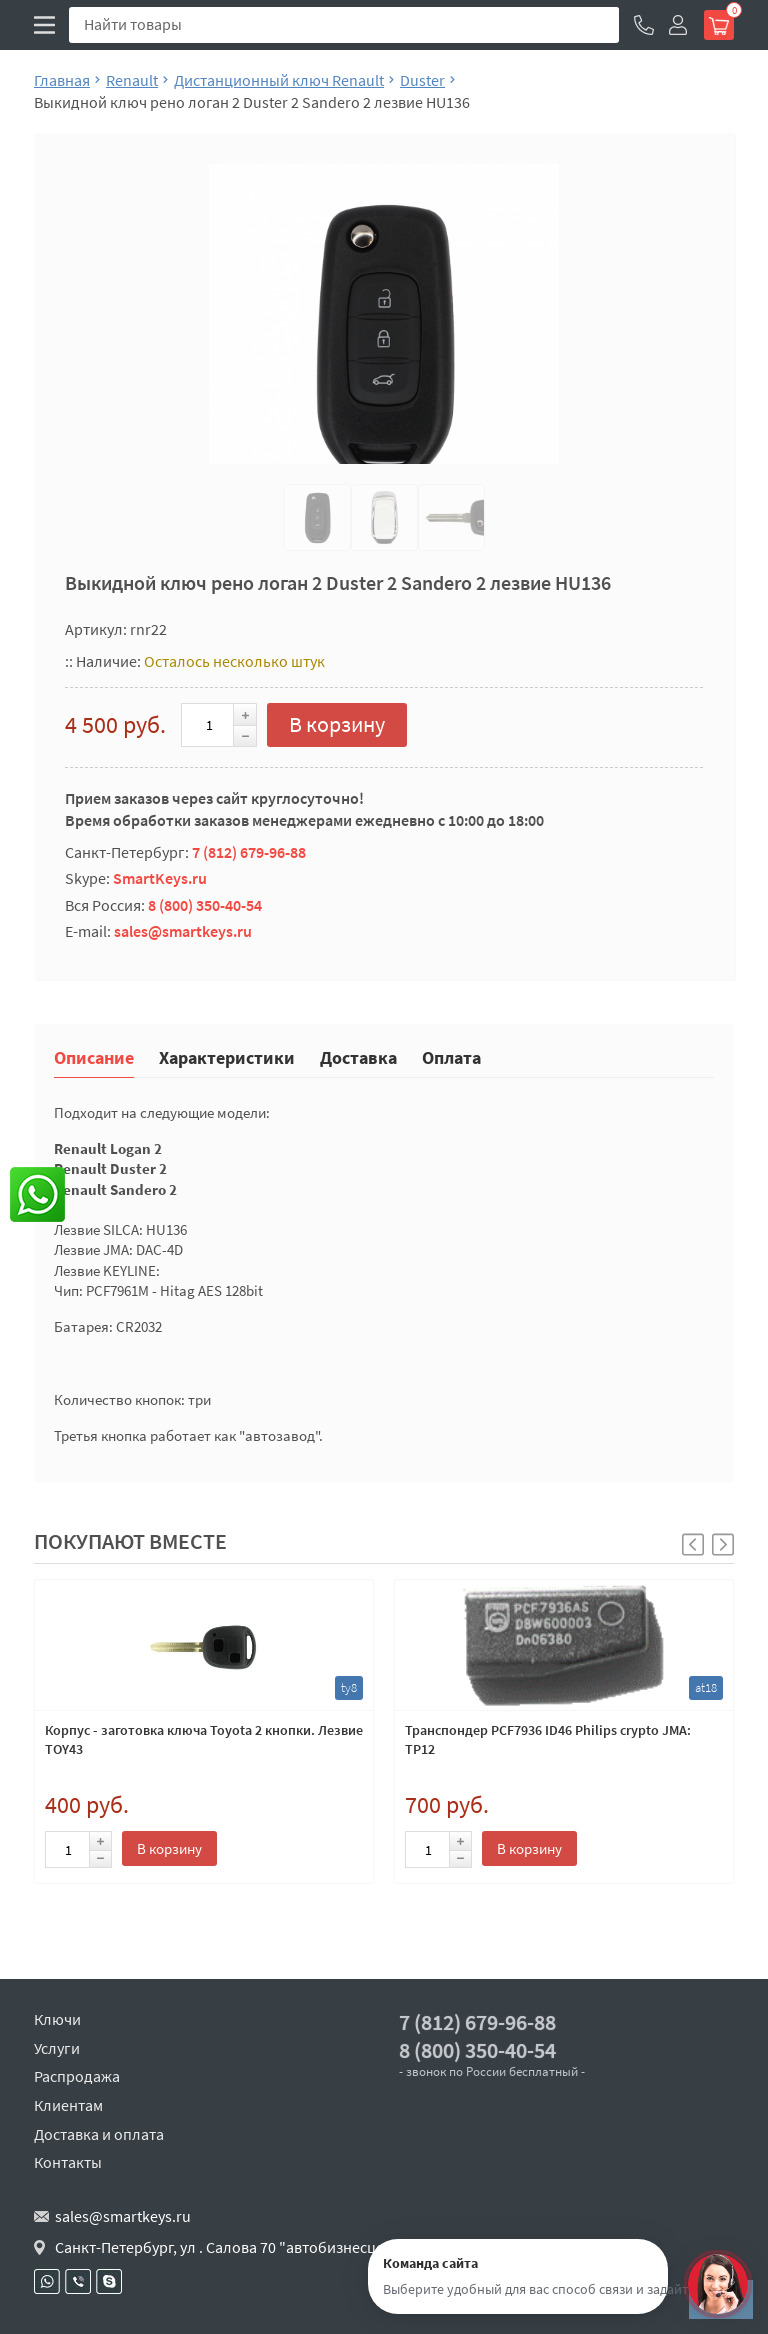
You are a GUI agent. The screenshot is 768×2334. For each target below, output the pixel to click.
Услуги (57, 2048)
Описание (94, 1056)
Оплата (451, 1056)
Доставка (358, 1056)
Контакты (68, 2162)
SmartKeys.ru (160, 878)
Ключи (57, 2019)
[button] (723, 1544)
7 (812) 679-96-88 (249, 852)
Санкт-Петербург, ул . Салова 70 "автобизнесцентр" (235, 2247)
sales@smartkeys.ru (183, 931)
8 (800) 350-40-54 (205, 905)
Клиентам (68, 2105)
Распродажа (77, 2076)
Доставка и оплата (99, 2134)
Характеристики (227, 1056)
